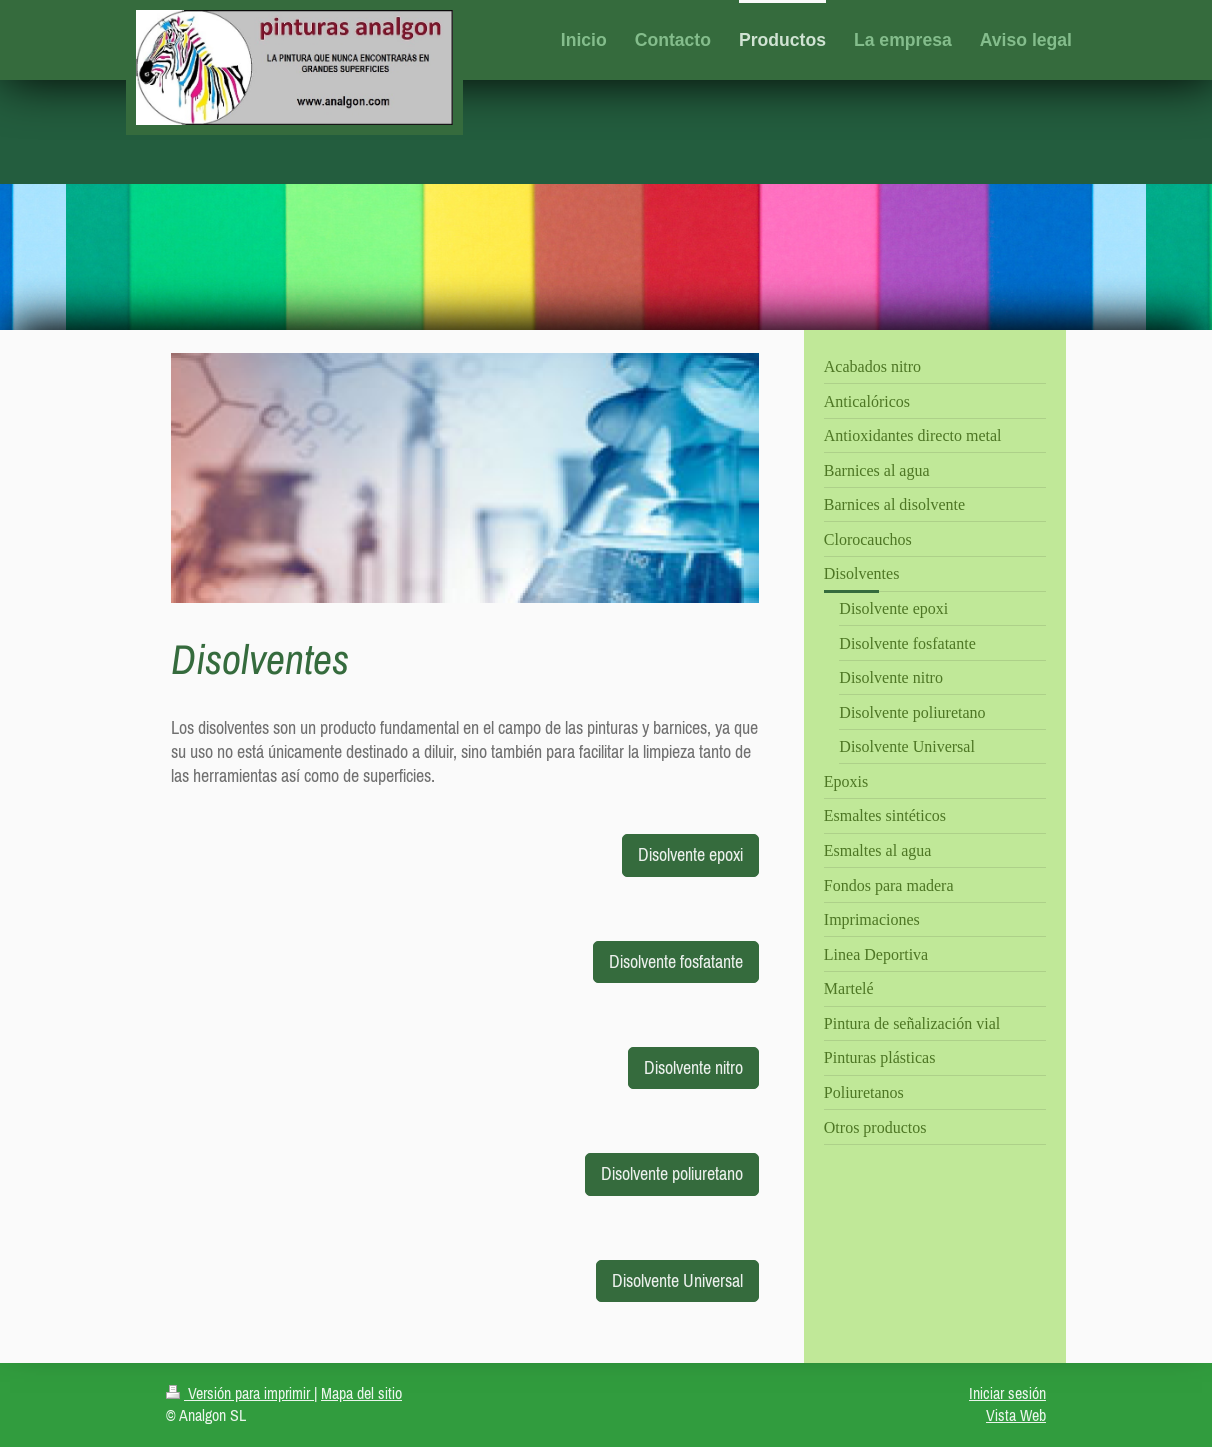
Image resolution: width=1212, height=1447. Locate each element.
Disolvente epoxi (690, 854)
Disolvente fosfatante (676, 961)
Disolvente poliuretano (672, 1173)
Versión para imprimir (240, 1393)
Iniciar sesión (1007, 1393)
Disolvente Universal (677, 1280)
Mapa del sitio (361, 1393)
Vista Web (1016, 1415)
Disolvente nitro (693, 1067)
